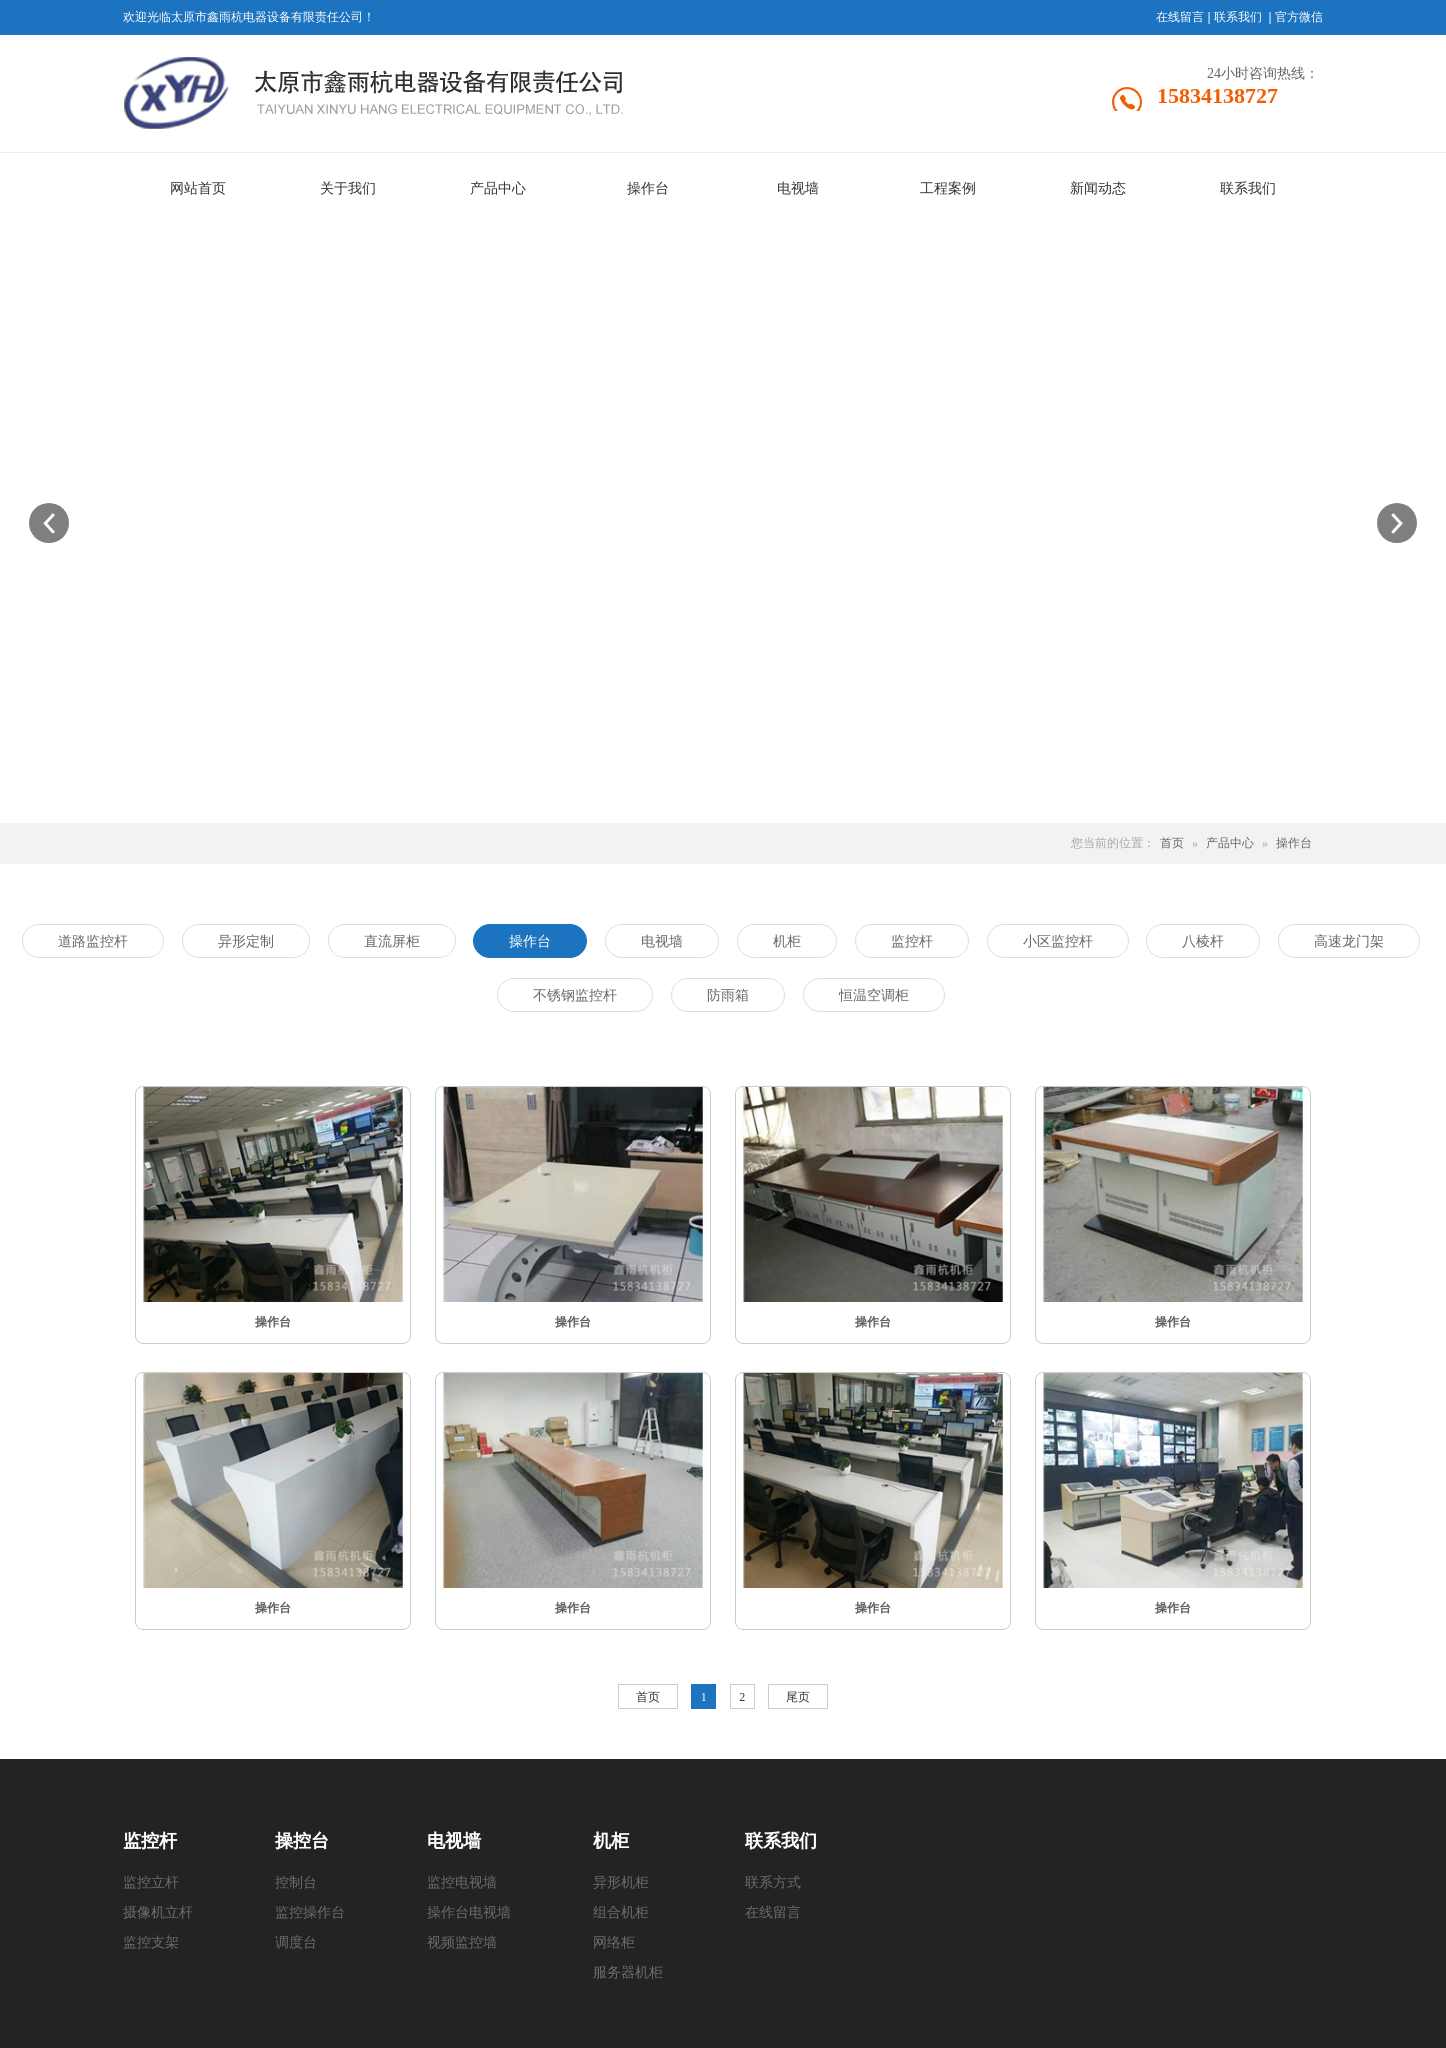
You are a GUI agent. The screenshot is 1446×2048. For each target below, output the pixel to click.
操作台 (1294, 843)
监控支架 (151, 1942)
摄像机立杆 (158, 1912)
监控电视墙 (462, 1882)
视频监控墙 (462, 1942)
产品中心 (1230, 843)
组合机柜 (621, 1912)
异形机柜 (621, 1882)
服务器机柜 (628, 1972)
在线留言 (1180, 17)
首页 (1172, 843)
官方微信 (1299, 17)
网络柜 (614, 1942)
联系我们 (1238, 17)
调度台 (296, 1942)
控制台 (296, 1882)
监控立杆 (151, 1882)
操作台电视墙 (469, 1912)
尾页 (798, 1697)
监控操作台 (310, 1912)
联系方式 (773, 1882)
